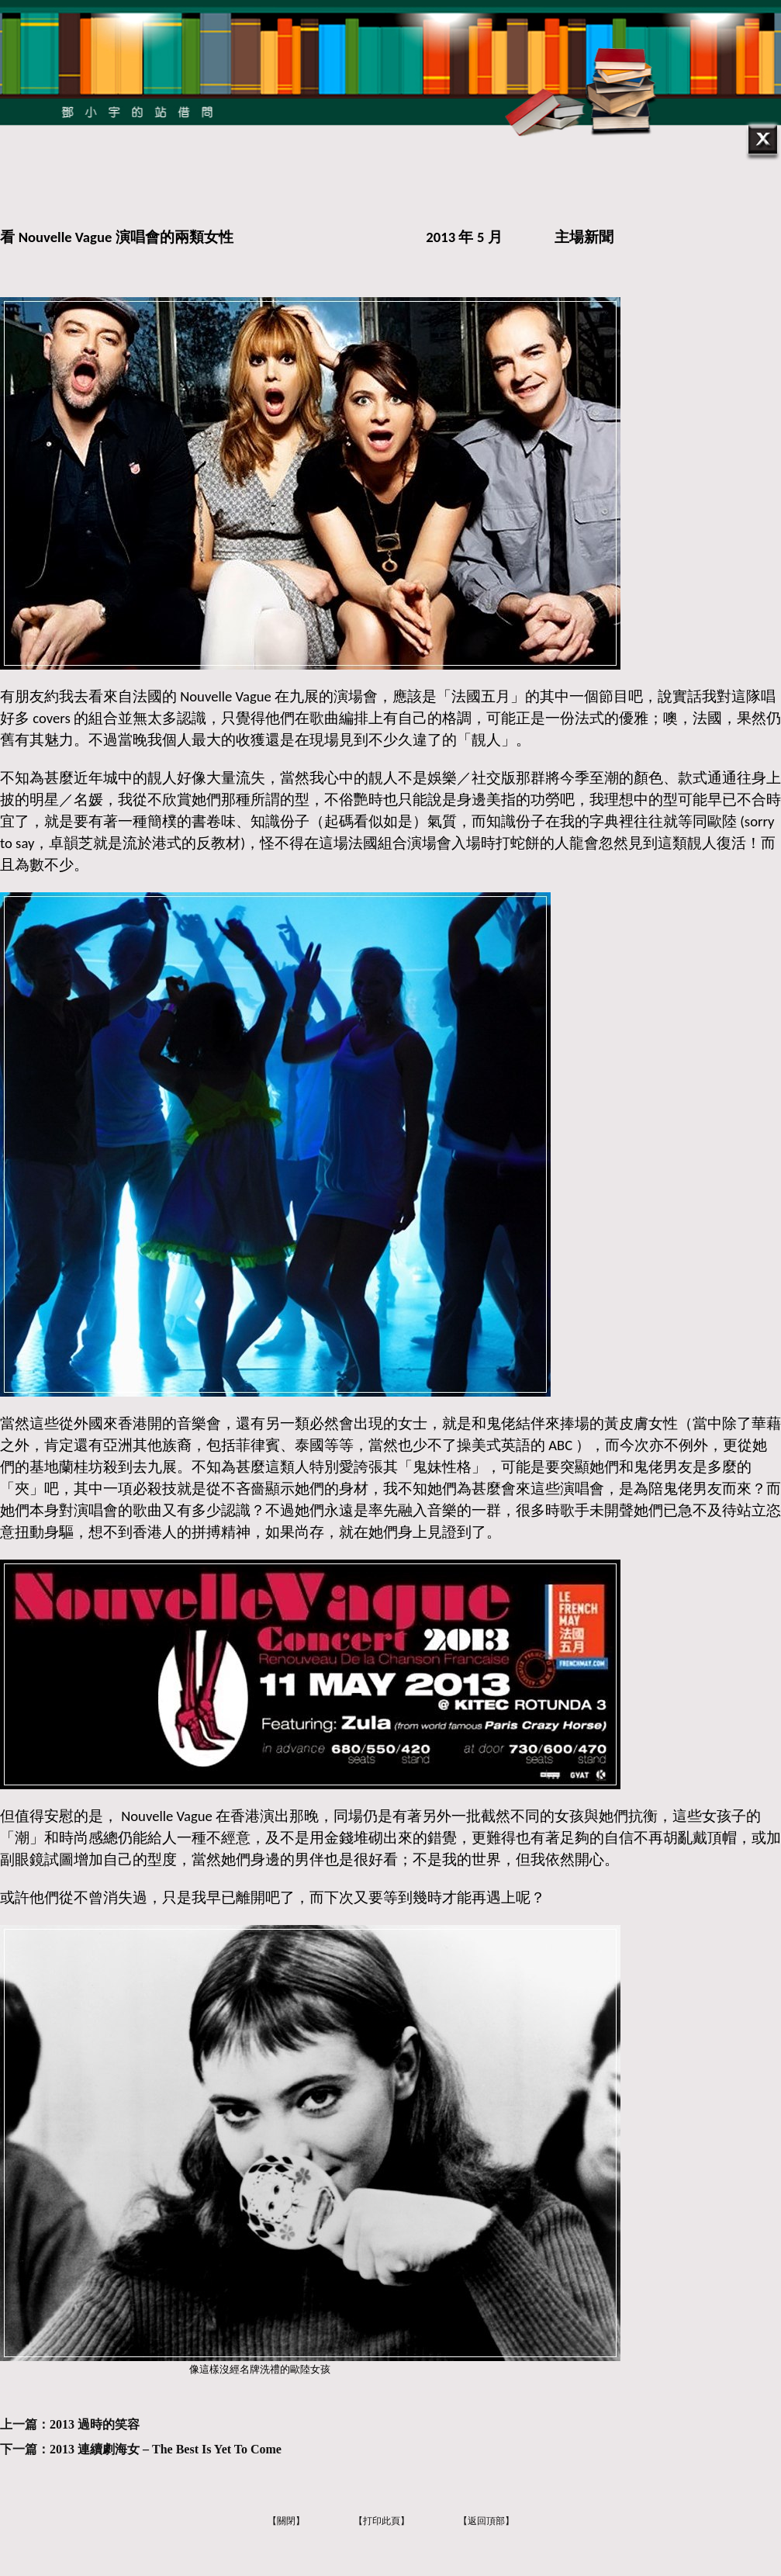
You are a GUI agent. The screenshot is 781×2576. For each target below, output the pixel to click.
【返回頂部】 (486, 2520)
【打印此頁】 (382, 2520)
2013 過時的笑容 (95, 2424)
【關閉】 (286, 2520)
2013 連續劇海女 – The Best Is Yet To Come (166, 2449)
